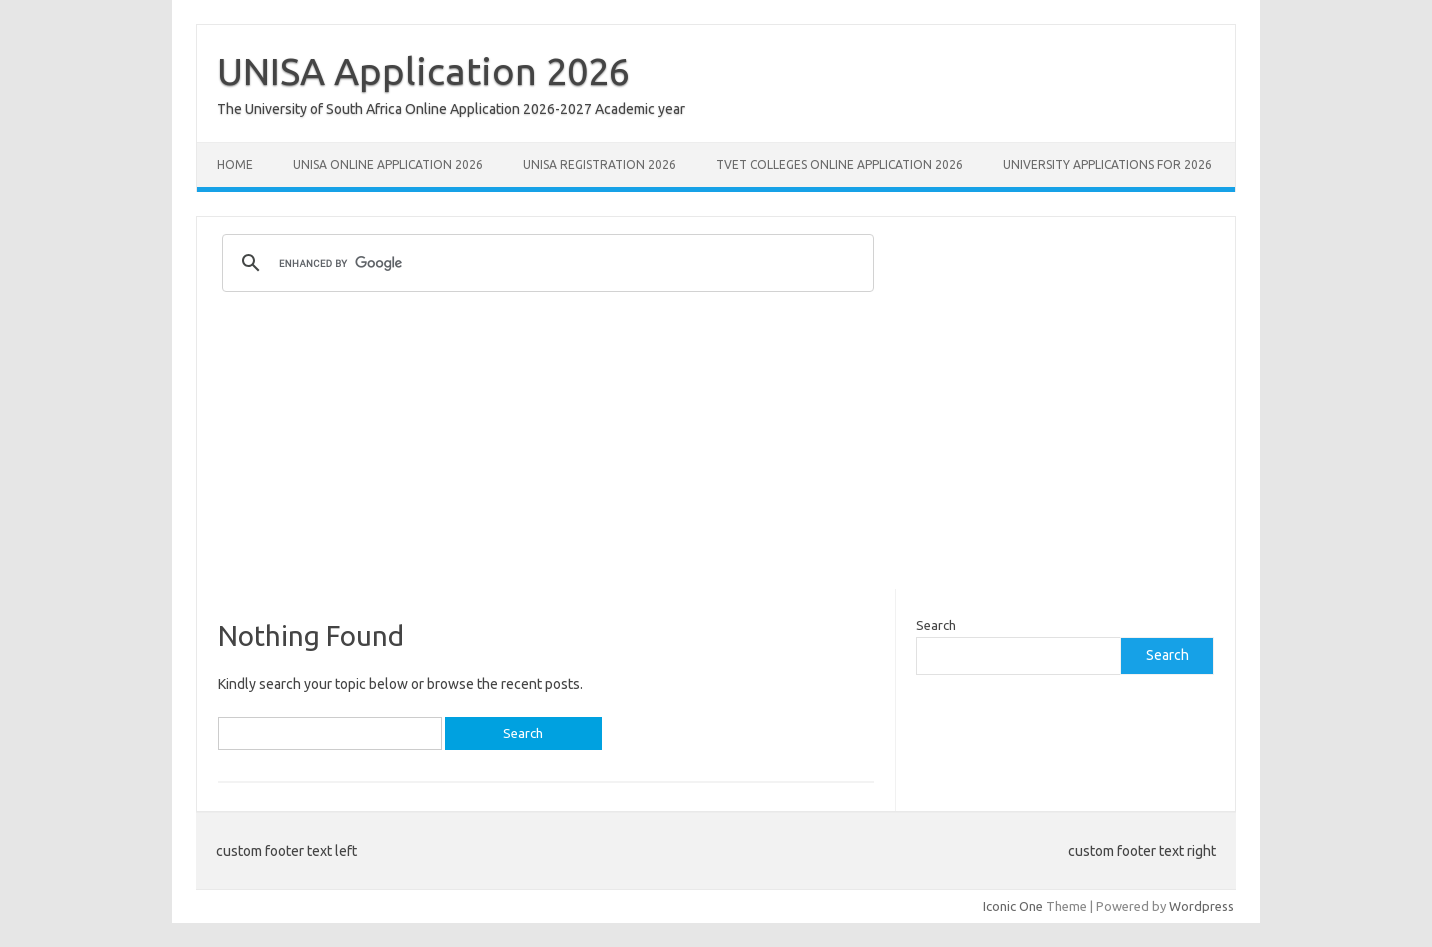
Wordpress (1201, 906)
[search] (545, 263)
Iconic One (1013, 906)
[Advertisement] (716, 449)
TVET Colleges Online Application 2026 (839, 164)
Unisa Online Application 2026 (388, 164)
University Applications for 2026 (1107, 164)
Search (936, 625)
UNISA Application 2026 (423, 71)
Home (235, 164)
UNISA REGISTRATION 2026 (599, 164)
